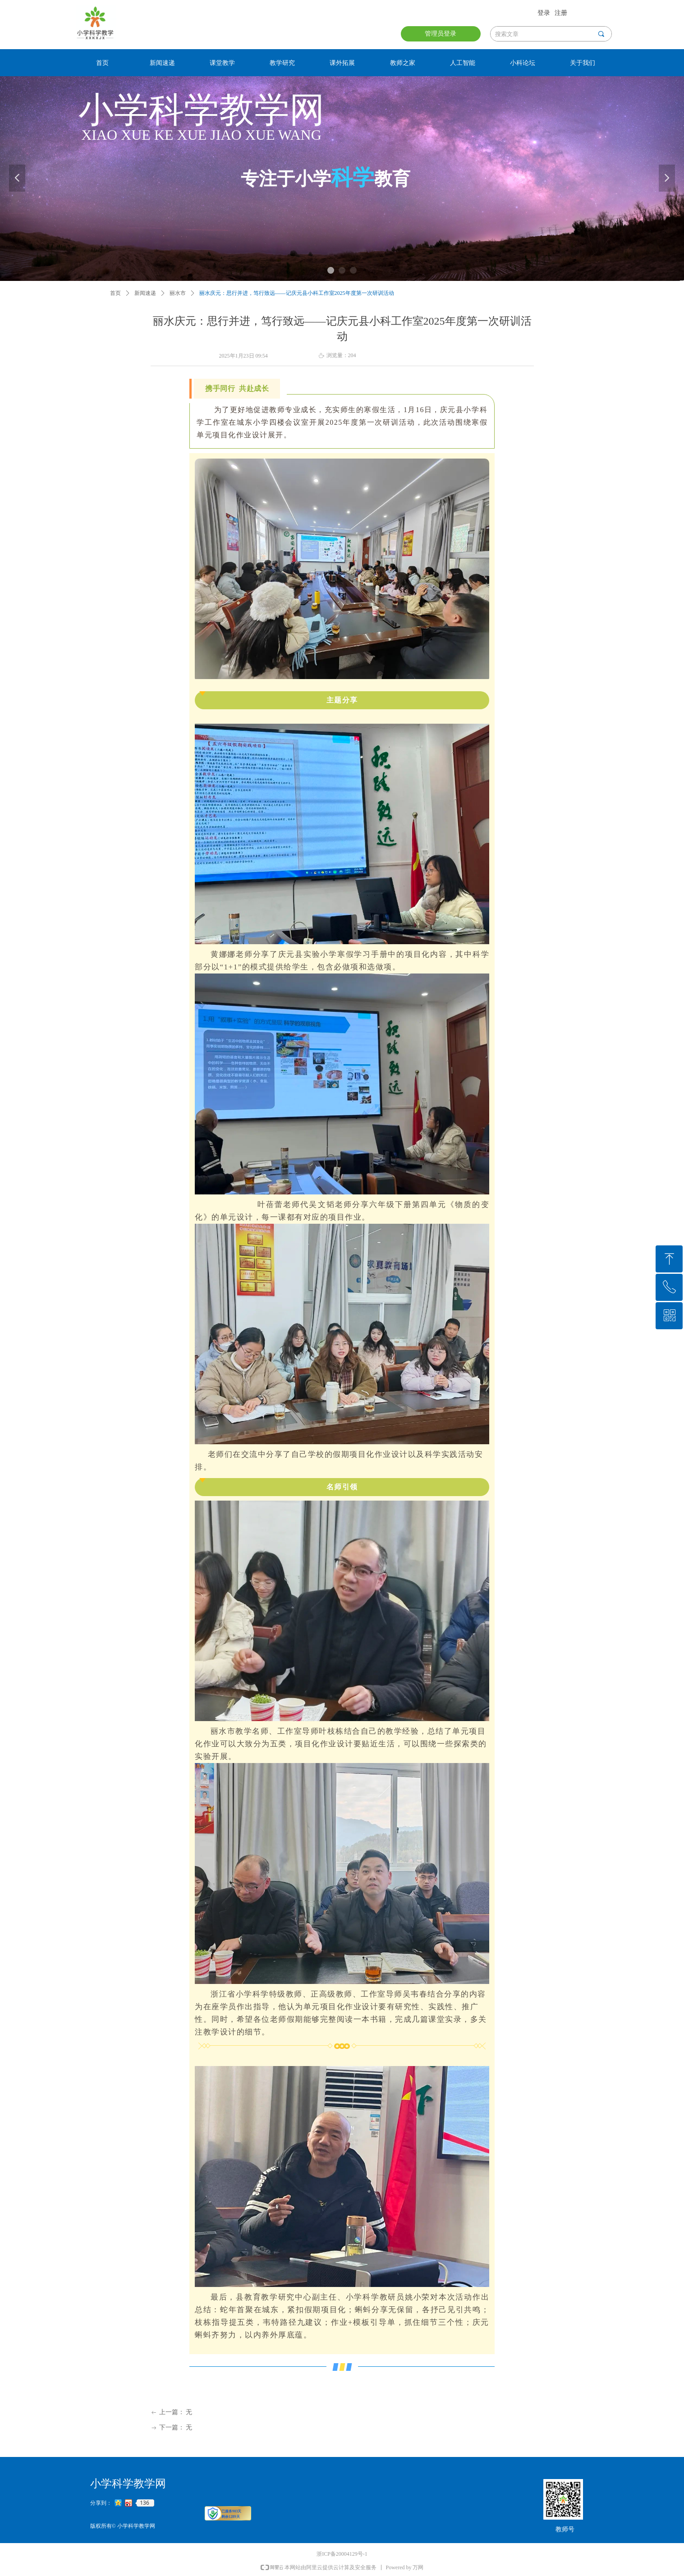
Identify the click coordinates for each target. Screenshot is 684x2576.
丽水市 (178, 293)
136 (144, 2503)
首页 (115, 293)
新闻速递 (145, 293)
